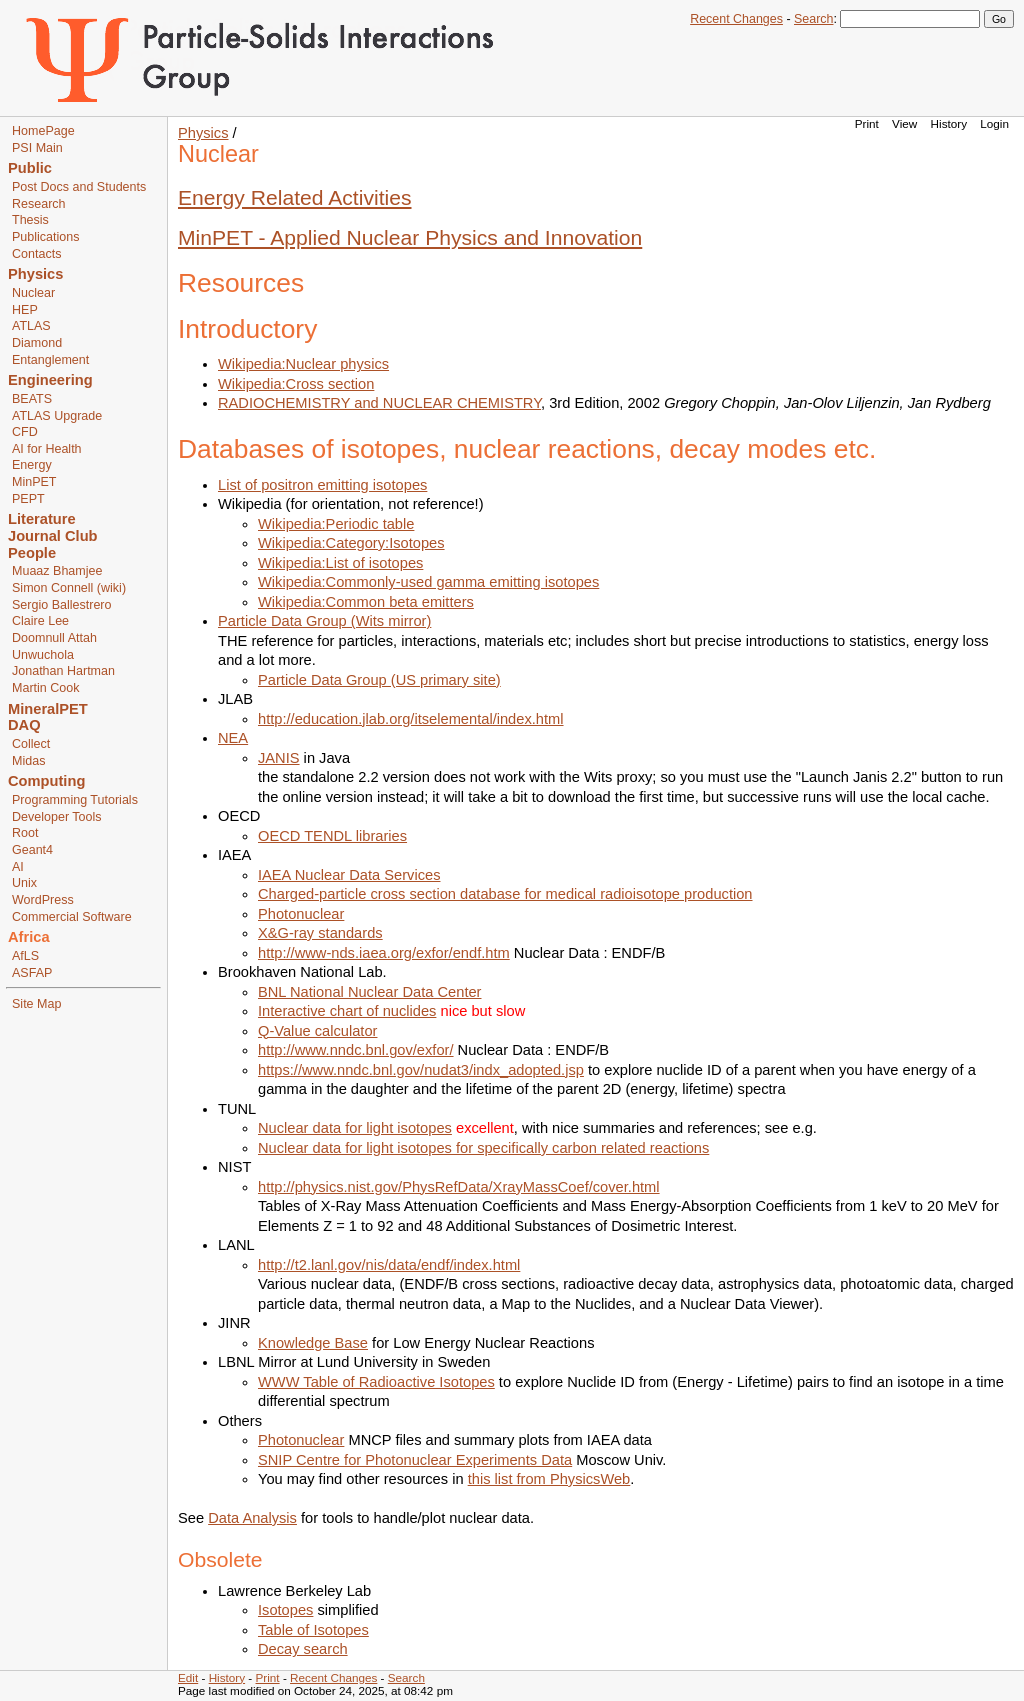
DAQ (24, 725)
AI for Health (47, 449)
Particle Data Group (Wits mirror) (324, 621)
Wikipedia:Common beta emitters (366, 602)
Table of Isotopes (313, 1630)
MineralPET (48, 709)
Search (813, 19)
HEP (25, 310)
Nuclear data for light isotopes (355, 1128)
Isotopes (285, 1610)
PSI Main (37, 148)
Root (25, 833)
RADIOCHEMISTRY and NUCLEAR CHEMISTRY (379, 403)
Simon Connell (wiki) (69, 588)
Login (994, 123)
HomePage (43, 131)
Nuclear (33, 293)
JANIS (279, 758)
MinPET (34, 482)
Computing (46, 781)
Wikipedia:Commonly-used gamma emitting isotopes (428, 582)
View (904, 123)
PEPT (28, 499)
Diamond (37, 343)
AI (18, 867)
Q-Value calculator (317, 1031)
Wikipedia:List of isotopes (340, 563)
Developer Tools (57, 817)
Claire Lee (40, 621)
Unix (24, 883)
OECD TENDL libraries (332, 836)
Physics (35, 274)
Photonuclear (301, 914)
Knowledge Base (313, 1343)
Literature (42, 519)
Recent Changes (736, 19)
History (949, 123)
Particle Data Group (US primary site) (379, 680)
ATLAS (31, 326)
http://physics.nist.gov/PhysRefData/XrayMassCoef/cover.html (459, 1187)
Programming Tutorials (75, 800)
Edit (188, 1677)
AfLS (25, 956)
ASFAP (32, 973)
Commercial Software (72, 917)
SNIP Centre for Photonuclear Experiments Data (415, 1460)
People (32, 553)
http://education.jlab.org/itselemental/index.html (411, 719)
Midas (28, 761)
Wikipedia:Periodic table (336, 524)
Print (867, 123)
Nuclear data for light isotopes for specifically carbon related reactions (483, 1148)
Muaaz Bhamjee (57, 571)
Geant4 (32, 850)
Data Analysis (252, 1518)
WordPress (43, 900)
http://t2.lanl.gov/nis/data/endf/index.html (389, 1265)
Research (39, 204)
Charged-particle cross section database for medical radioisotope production (505, 894)
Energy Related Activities (295, 197)
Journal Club (53, 536)
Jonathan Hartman (63, 671)
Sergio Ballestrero (61, 605)
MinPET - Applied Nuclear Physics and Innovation (410, 237)
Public (30, 168)
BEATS (32, 399)
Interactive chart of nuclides (347, 1011)
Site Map (36, 1004)
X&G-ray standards (320, 933)
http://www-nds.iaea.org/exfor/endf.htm (384, 953)
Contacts (36, 254)
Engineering (50, 380)
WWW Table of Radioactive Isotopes (376, 1382)
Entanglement (50, 360)
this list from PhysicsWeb (549, 1479)
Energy (32, 465)
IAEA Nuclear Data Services (349, 875)
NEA (233, 738)
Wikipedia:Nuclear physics (303, 364)
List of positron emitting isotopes (322, 485)
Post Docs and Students (79, 187)
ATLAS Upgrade (57, 416)
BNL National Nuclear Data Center (369, 992)
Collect (31, 744)
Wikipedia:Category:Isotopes (351, 543)
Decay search (303, 1649)
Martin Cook (45, 688)
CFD (25, 432)
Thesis (30, 220)
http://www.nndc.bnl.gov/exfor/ (356, 1050)
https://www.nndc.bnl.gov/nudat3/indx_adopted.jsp (421, 1070)
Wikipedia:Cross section (296, 384)
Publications (46, 237)
